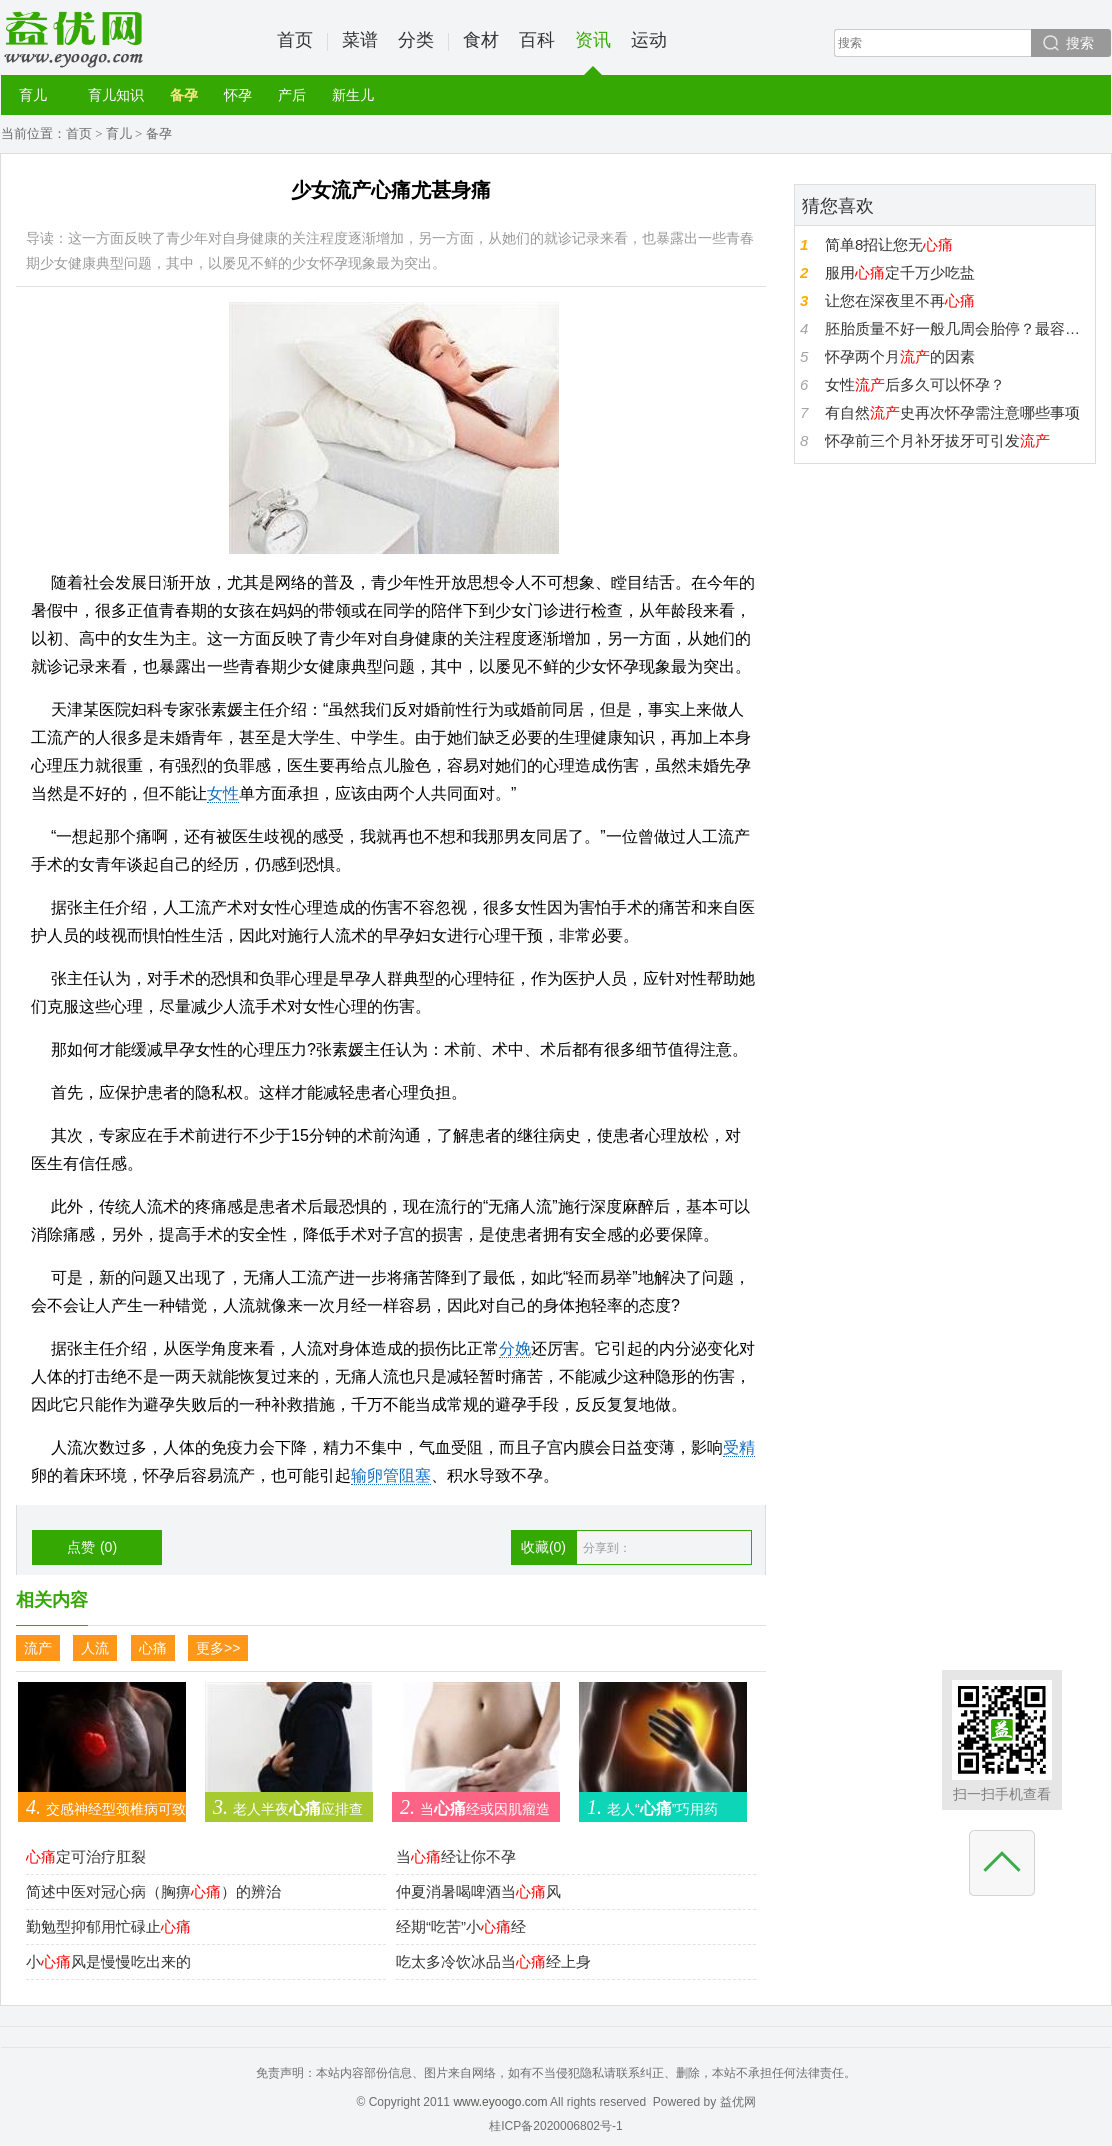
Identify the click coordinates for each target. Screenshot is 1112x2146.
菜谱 (360, 40)
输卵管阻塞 (391, 1475)
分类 (416, 40)
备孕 (184, 95)
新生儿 (353, 95)
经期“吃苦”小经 (461, 1926)
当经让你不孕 (456, 1856)
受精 (739, 1447)
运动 (649, 40)
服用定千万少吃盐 (900, 272)
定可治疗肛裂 (86, 1856)
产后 (292, 95)
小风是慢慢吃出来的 (108, 1961)
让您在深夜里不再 (900, 300)
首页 (295, 40)
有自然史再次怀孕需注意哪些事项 (952, 412)
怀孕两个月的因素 (900, 356)
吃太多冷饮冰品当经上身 (493, 1961)
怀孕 (238, 95)
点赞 (92, 1547)
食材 (481, 40)
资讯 (593, 52)
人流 (95, 1648)
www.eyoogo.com (500, 2102)
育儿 (33, 95)
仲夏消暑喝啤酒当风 (478, 1891)
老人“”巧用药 (648, 1807)
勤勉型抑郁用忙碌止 (108, 1926)
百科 (537, 40)
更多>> (218, 1648)
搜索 (1080, 43)
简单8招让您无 (889, 244)
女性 (223, 793)
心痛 (153, 1648)
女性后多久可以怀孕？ (915, 384)
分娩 (515, 1348)
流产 (38, 1648)
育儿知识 (116, 95)
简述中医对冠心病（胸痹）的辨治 (153, 1891)
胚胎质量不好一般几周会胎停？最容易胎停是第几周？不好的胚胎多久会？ (957, 328)
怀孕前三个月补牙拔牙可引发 (937, 440)
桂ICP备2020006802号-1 (555, 2126)
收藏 (543, 1547)
